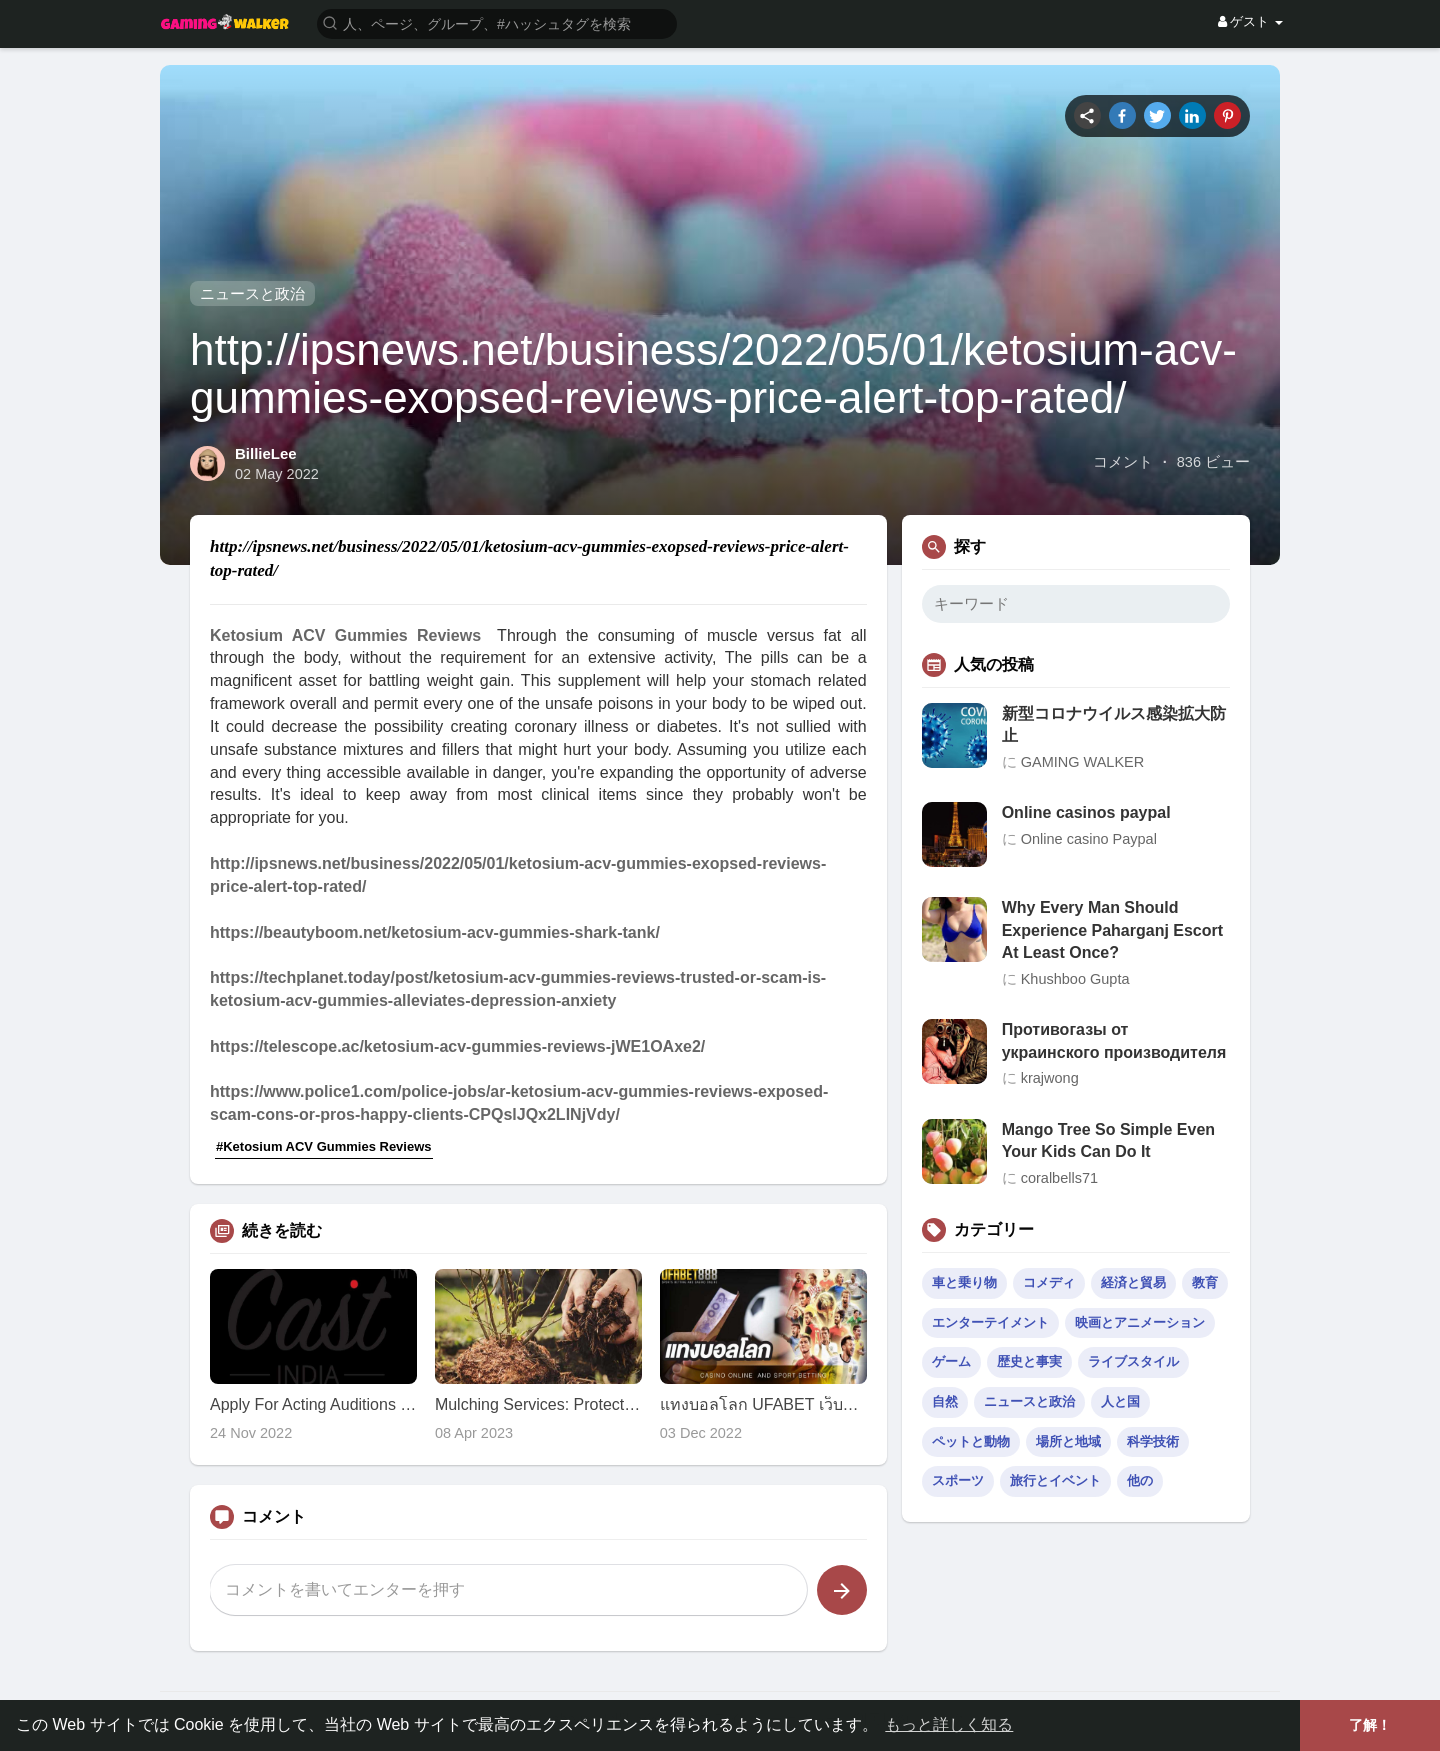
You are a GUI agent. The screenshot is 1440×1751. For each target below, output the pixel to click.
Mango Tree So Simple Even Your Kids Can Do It (1108, 1140)
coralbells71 (1059, 1178)
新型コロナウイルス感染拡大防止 (1114, 724)
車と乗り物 (964, 1282)
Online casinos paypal (1086, 812)
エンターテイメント (990, 1322)
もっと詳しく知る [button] (949, 1724)
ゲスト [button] (1250, 21)
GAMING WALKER (1083, 762)
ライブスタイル (1133, 1361)
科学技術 (1153, 1441)
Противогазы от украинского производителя (1114, 1040)
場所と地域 (1068, 1441)
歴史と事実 (1029, 1361)
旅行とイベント (1055, 1480)
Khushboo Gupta (1075, 979)
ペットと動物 (971, 1441)
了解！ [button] (1370, 1725)
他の (1140, 1480)
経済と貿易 (1133, 1282)
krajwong (1050, 1078)
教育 (1205, 1282)
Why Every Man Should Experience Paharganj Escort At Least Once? (1112, 930)
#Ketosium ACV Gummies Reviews (324, 1146)
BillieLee (266, 453)
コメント (1123, 462)
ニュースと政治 (252, 293)
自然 (945, 1401)
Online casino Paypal (1089, 839)
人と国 (1120, 1401)
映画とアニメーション (1140, 1322)
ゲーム (951, 1361)
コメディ (1049, 1282)
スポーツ (958, 1480)
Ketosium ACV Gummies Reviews (345, 635)
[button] (497, 22)
